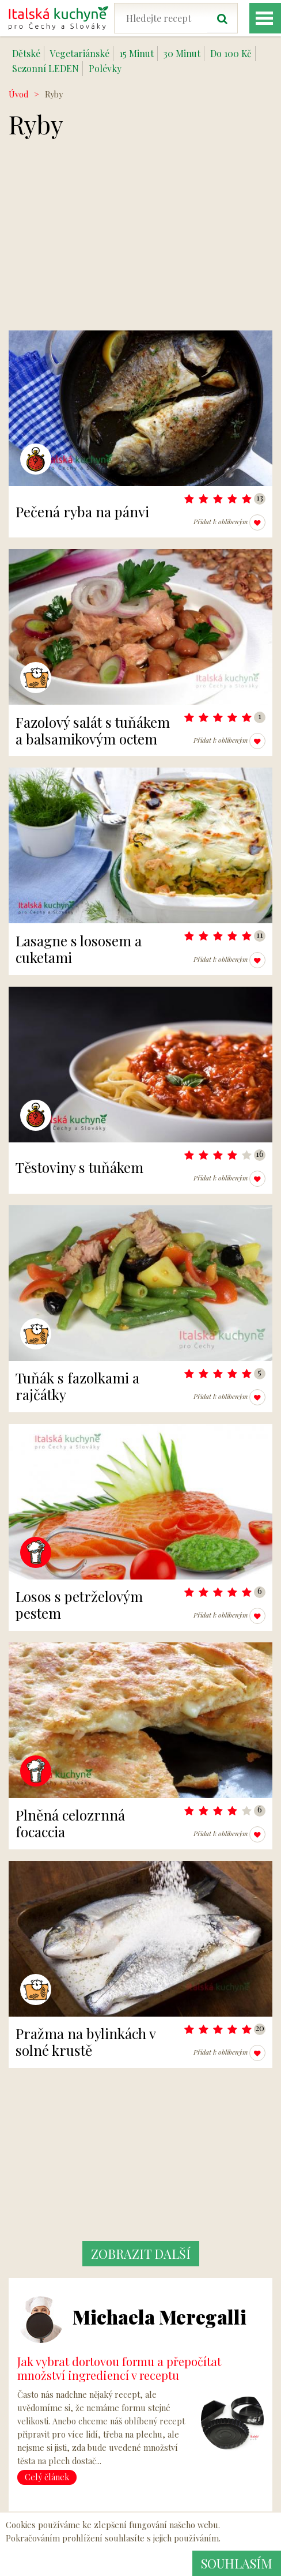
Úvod (18, 94)
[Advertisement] (140, 249)
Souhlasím (236, 2563)
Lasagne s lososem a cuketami (79, 949)
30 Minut (182, 53)
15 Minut (136, 53)
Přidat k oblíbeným (229, 522)
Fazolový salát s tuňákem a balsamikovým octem (93, 730)
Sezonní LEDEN (45, 68)
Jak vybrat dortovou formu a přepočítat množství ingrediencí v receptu (119, 2368)
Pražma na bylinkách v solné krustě (85, 2041)
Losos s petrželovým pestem (79, 1604)
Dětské (26, 53)
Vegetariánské (79, 53)
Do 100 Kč (231, 53)
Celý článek (47, 2477)
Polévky (105, 68)
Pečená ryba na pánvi (82, 511)
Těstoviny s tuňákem (79, 1167)
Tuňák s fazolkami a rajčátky (77, 1386)
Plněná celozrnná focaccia (70, 1823)
